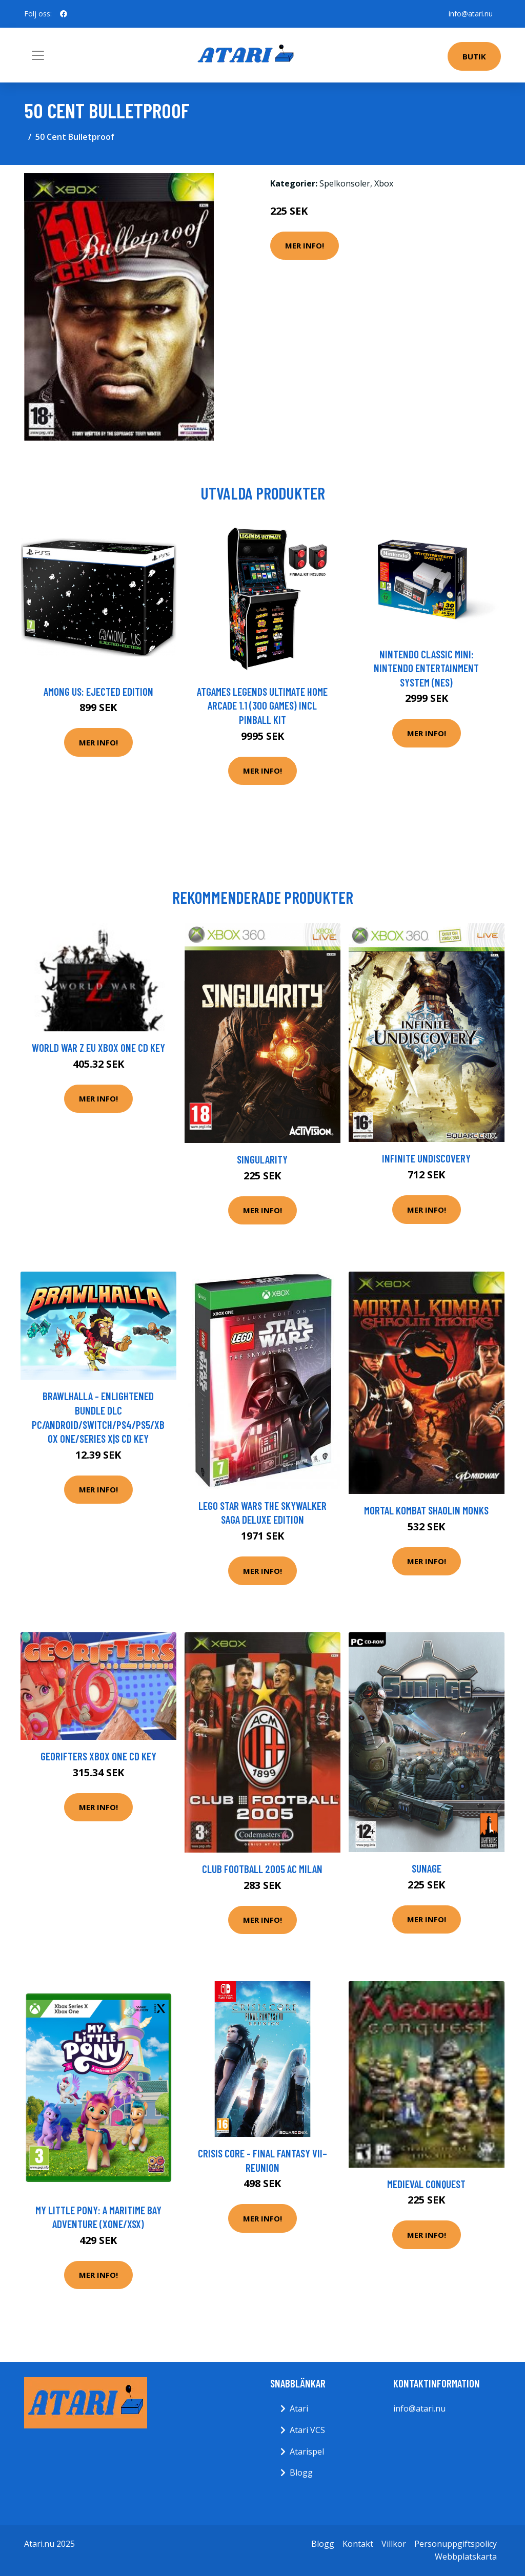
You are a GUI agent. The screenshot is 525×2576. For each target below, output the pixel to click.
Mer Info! (304, 245)
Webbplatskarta (466, 2556)
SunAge (426, 1868)
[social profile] (63, 14)
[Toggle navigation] (38, 55)
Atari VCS (307, 2430)
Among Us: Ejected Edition (98, 691)
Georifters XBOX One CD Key (98, 1756)
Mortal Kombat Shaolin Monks (426, 1510)
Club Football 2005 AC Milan (262, 1868)
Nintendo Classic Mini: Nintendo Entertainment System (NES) (426, 668)
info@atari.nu (471, 13)
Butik (474, 56)
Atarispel (307, 2451)
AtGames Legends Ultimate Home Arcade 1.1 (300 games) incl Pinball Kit (262, 705)
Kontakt (357, 2543)
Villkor (393, 2543)
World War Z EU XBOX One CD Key (98, 1047)
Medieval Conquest (426, 2183)
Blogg (301, 2472)
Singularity (262, 1159)
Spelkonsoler (344, 183)
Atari (299, 2408)
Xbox (383, 183)
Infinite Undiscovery (426, 1158)
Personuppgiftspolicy (455, 2543)
